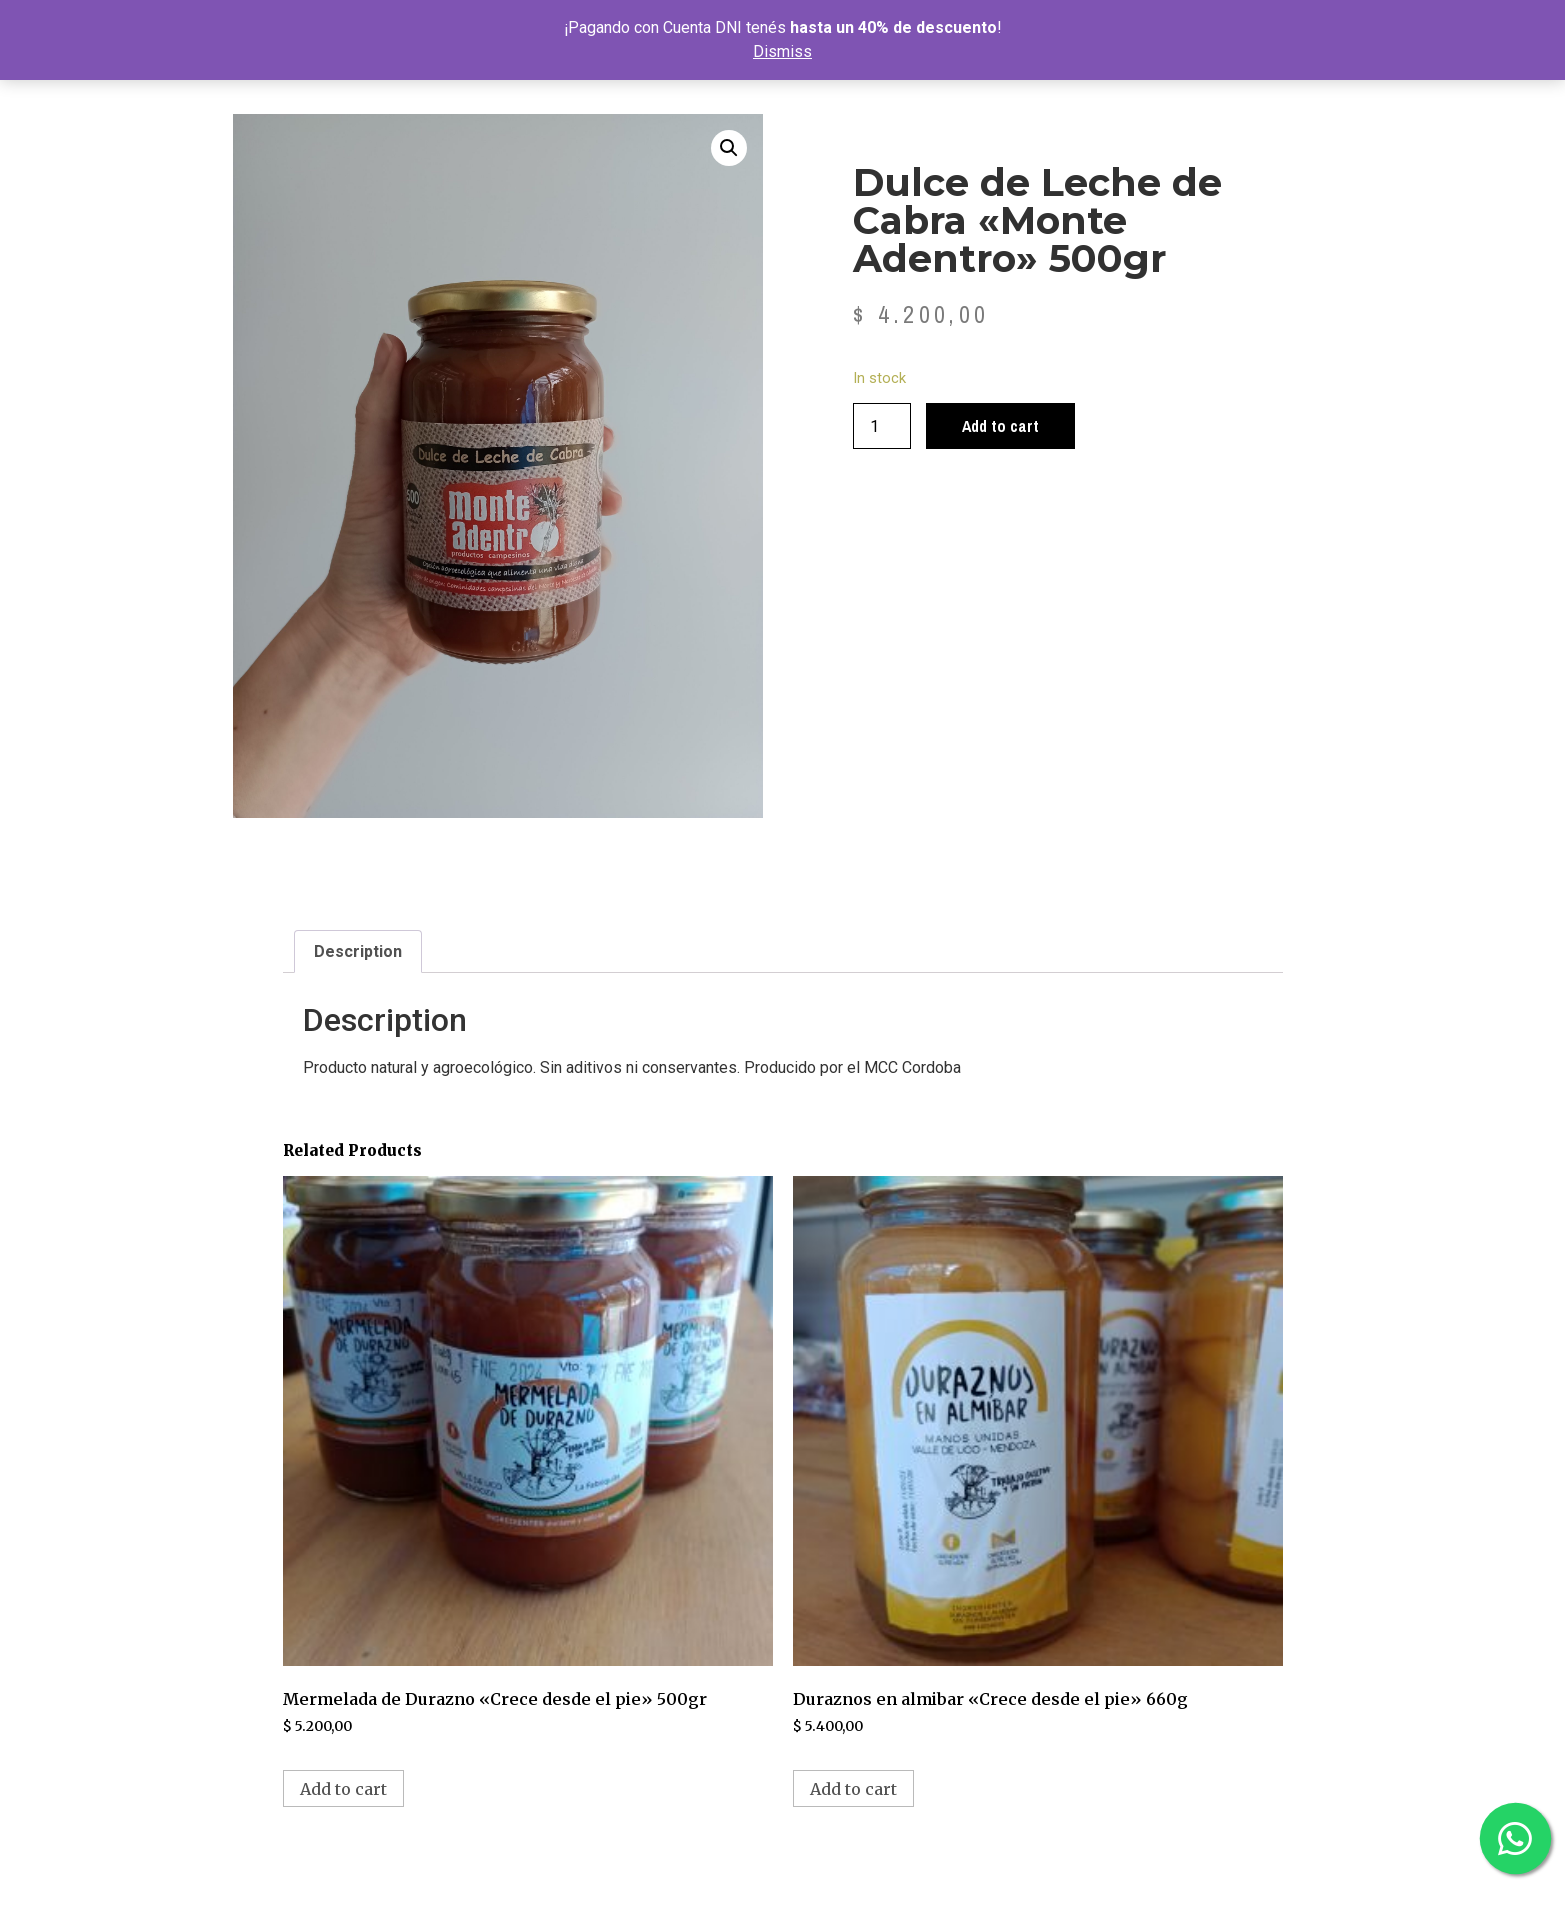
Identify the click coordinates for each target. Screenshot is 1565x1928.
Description (358, 951)
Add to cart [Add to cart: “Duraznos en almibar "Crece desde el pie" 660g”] (853, 1789)
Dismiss (782, 51)
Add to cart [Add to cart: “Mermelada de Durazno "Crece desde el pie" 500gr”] (343, 1789)
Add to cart (1000, 426)
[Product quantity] (882, 426)
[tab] (358, 952)
